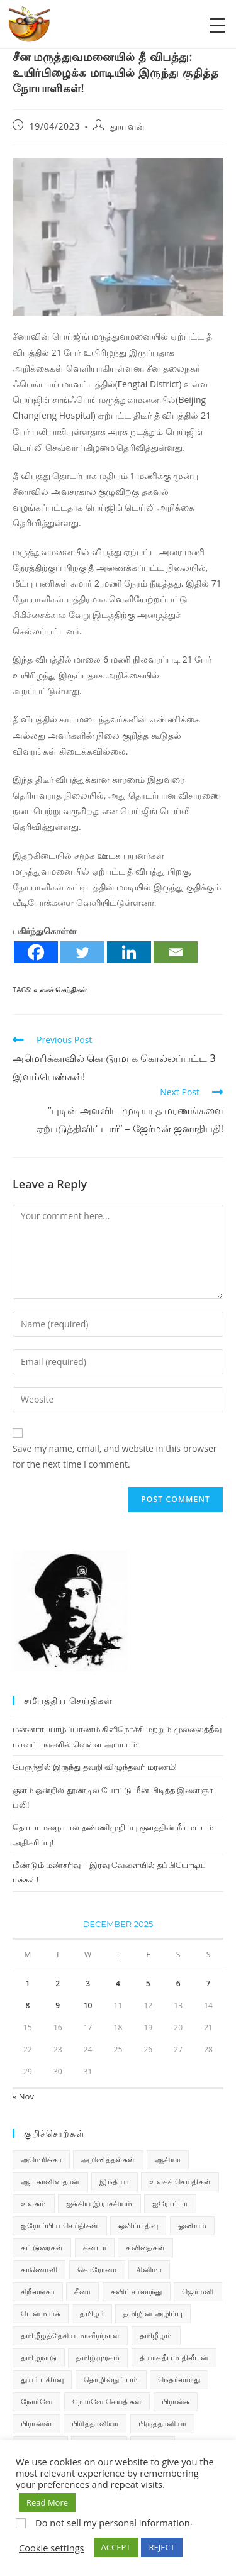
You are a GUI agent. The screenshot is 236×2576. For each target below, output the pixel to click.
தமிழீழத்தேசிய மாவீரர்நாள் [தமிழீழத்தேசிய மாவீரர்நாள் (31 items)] (70, 2335)
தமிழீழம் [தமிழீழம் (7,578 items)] (156, 2335)
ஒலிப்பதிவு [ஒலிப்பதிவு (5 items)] (138, 2225)
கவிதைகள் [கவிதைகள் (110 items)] (145, 2247)
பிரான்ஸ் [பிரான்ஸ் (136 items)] (36, 2423)
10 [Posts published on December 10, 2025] (88, 2005)
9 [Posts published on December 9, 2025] (57, 2005)
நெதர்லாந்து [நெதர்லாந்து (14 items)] (179, 2379)
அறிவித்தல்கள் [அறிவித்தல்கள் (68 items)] (108, 2159)
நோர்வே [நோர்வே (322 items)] (36, 2401)
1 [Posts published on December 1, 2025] (27, 1983)
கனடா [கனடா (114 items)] (94, 2247)
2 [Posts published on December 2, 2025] (57, 1983)
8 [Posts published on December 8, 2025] (27, 2005)
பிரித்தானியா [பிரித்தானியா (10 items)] (95, 2423)
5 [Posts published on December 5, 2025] (148, 1983)
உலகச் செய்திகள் (60, 989)
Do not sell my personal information (112, 2522)
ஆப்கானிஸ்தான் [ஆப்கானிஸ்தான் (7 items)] (50, 2181)
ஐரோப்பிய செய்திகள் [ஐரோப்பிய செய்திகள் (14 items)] (60, 2225)
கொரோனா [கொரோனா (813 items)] (97, 2269)
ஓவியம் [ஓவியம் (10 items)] (192, 2225)
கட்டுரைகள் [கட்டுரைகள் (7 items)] (42, 2247)
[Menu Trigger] (217, 25)
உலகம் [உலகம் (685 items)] (34, 2203)
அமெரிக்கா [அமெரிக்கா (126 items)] (41, 2159)
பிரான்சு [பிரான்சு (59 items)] (176, 2401)
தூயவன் (127, 126)
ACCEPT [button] (116, 2547)
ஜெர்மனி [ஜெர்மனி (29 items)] (198, 2291)
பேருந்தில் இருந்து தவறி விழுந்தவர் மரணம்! (95, 1766)
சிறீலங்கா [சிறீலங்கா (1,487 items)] (38, 2291)
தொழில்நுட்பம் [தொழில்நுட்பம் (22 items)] (111, 2379)
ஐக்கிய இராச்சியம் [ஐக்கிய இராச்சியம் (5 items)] (99, 2203)
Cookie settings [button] (51, 2547)
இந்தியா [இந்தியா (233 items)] (114, 2181)
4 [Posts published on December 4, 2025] (118, 1983)
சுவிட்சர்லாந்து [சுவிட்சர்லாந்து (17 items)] (136, 2291)
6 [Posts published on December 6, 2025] (178, 1983)
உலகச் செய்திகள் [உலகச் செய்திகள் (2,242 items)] (180, 2181)
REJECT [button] (161, 2547)
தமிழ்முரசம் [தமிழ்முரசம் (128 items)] (98, 2357)
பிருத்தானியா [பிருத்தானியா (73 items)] (162, 2423)
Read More (47, 2502)
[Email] (176, 952)
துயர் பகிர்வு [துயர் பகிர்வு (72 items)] (42, 2379)
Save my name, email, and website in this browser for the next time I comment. (114, 1456)
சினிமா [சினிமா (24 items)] (149, 2269)
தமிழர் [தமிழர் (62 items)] (92, 2313)
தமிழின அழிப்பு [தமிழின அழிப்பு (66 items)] (153, 2313)
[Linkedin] (129, 952)
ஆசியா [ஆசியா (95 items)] (168, 2159)
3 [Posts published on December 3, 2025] (88, 1983)
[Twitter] (82, 952)
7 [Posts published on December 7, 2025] (208, 1983)
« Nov (23, 2096)
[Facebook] (36, 952)
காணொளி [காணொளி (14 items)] (39, 2269)
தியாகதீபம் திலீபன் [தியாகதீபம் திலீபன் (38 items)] (174, 2357)
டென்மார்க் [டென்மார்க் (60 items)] (40, 2313)
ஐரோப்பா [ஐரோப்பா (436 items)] (170, 2203)
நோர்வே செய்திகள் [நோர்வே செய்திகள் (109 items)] (107, 2401)
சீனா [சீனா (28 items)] (82, 2291)
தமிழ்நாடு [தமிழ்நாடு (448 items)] (39, 2357)
